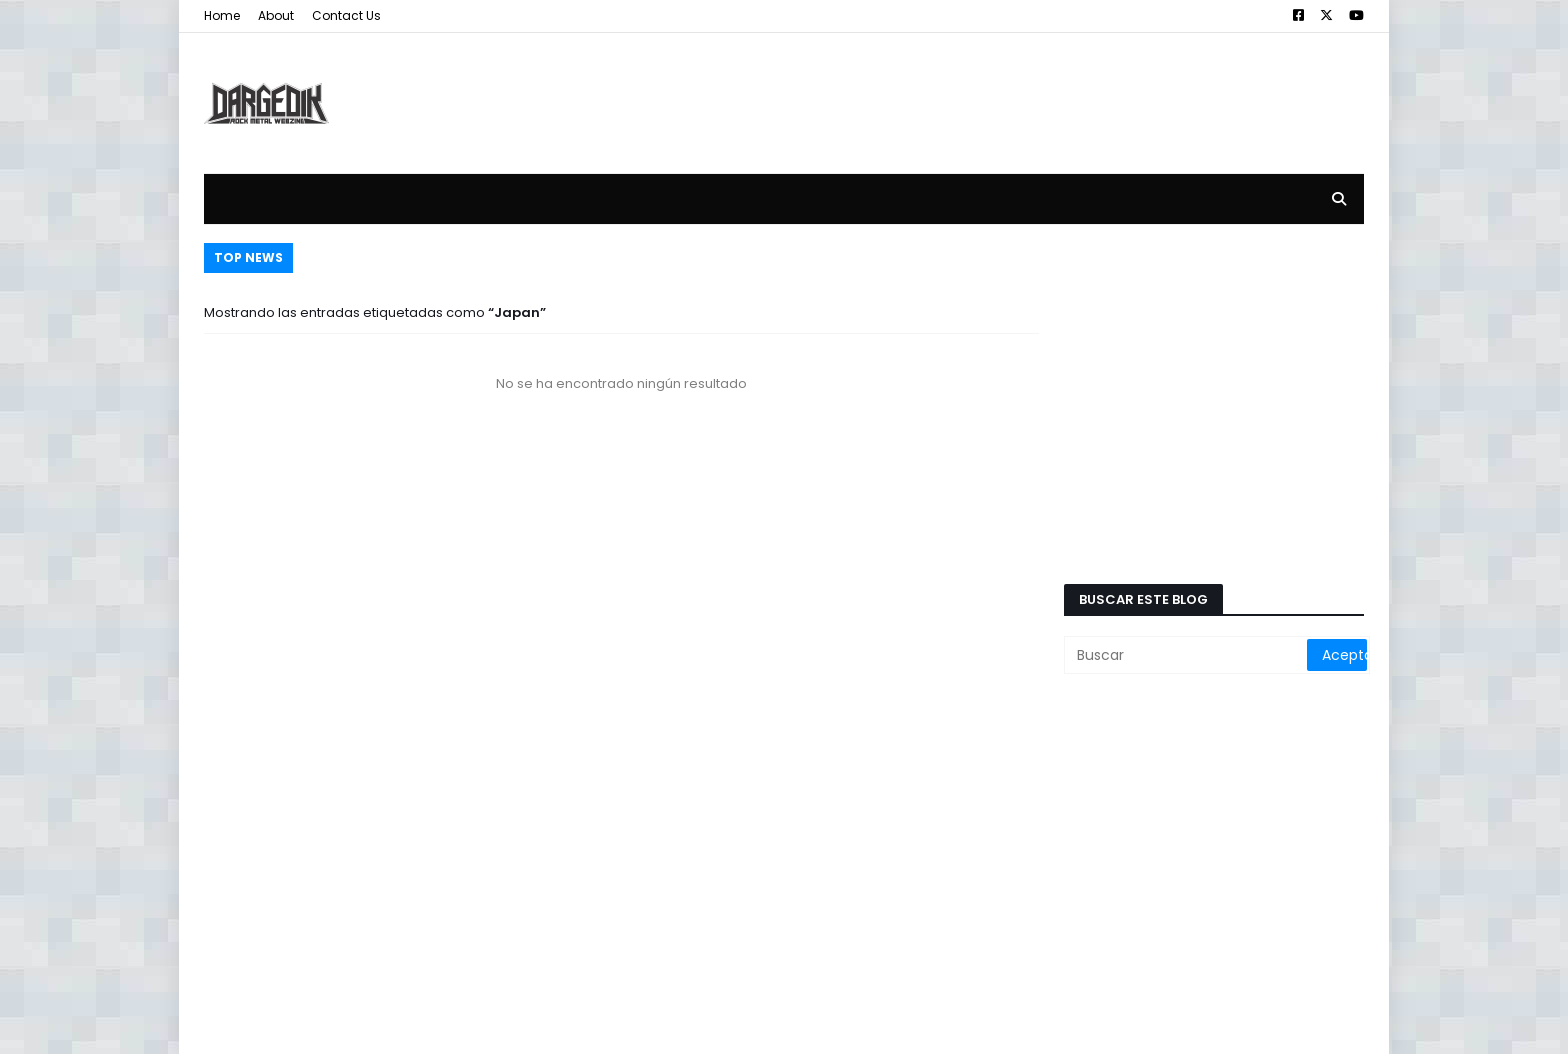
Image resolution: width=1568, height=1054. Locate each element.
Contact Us (346, 15)
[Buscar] (1187, 655)
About (276, 15)
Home (222, 15)
